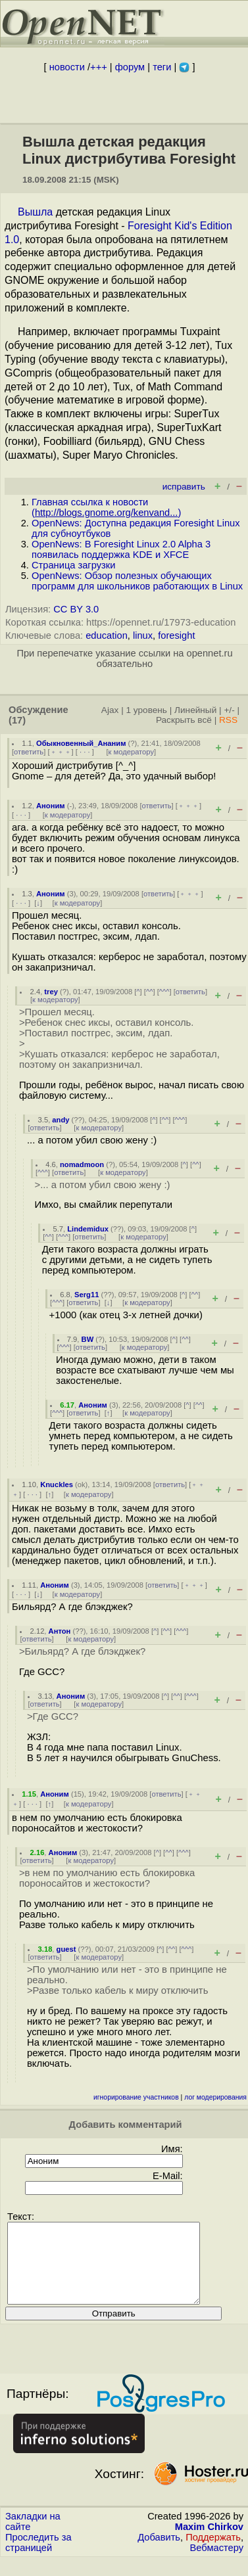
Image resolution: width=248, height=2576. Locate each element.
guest (66, 1949)
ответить (28, 752)
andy (60, 1120)
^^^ (164, 992)
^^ (149, 992)
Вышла (35, 212)
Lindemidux (88, 1229)
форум (130, 67)
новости (67, 67)
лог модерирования (215, 2097)
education (107, 635)
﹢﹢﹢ (61, 752)
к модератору (132, 752)
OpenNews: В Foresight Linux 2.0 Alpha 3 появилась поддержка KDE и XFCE (121, 549)
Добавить (158, 2553)
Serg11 (86, 1295)
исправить (183, 487)
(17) (17, 720)
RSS (228, 720)
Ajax (110, 710)
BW (88, 1339)
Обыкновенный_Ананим (81, 743)
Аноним (50, 806)
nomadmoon (82, 1164)
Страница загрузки (73, 565)
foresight (176, 635)
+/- (229, 710)
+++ (98, 67)
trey (51, 992)
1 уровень (146, 710)
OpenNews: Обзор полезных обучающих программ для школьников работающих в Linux (137, 580)
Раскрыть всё (184, 720)
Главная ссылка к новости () (106, 507)
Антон (60, 1631)
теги (162, 67)
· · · (85, 752)
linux (143, 635)
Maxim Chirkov (209, 2542)
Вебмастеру (216, 2563)
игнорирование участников (136, 2097)
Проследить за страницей (38, 2558)
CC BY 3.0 (76, 609)
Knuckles (56, 1484)
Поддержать (213, 2553)
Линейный (195, 710)
